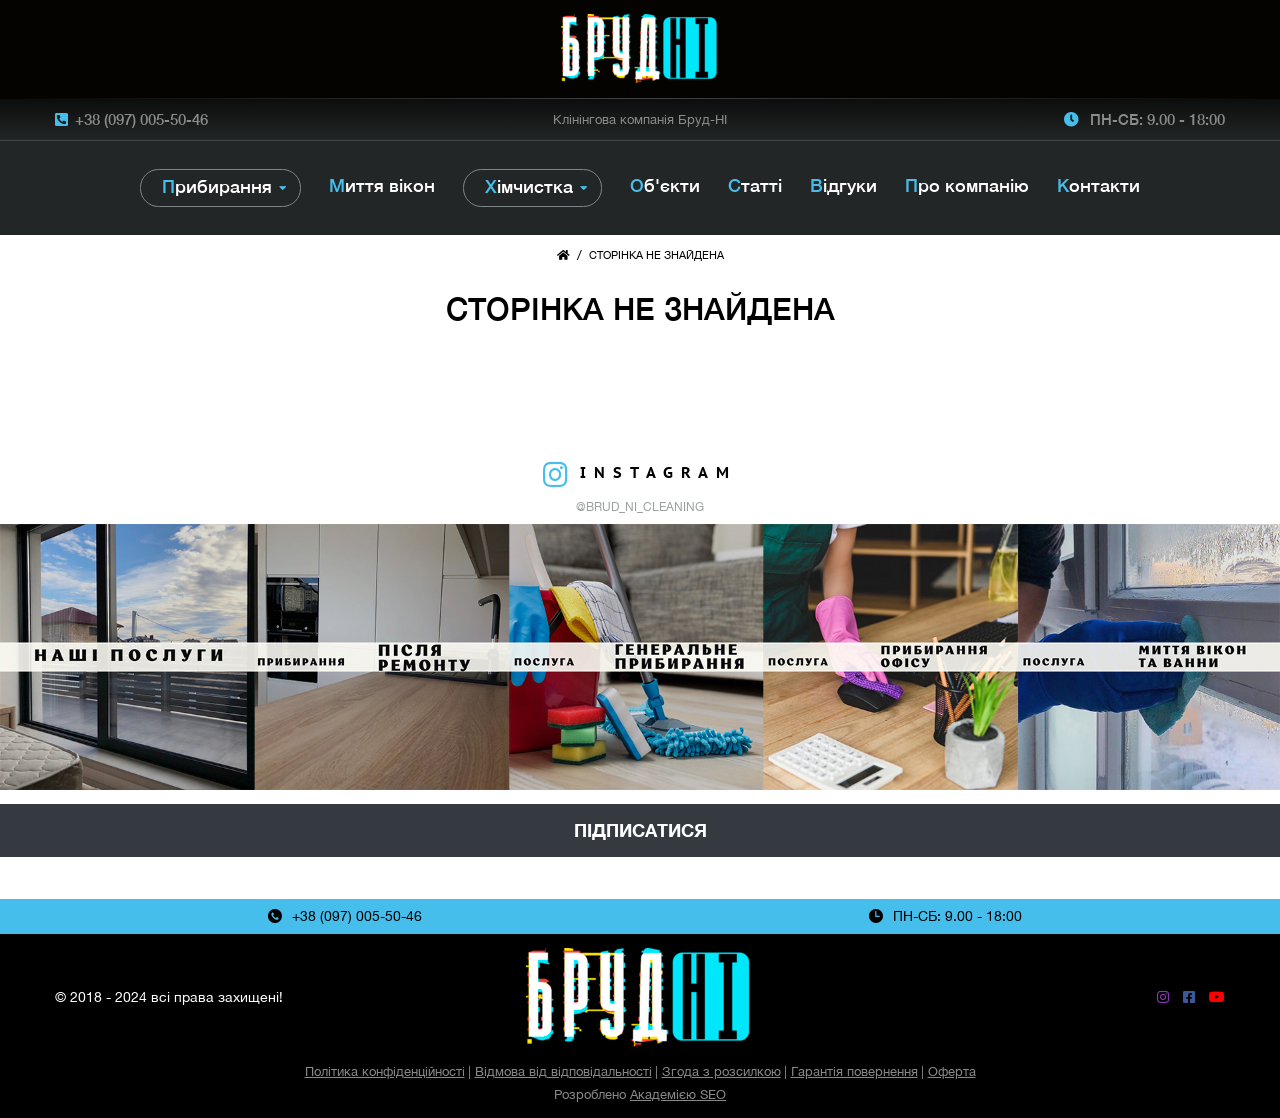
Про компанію (967, 185)
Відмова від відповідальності (563, 1071)
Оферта (952, 1071)
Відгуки (843, 185)
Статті (755, 185)
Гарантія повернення (854, 1071)
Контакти (1098, 185)
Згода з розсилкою (721, 1071)
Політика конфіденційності (385, 1071)
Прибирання (217, 186)
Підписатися (640, 830)
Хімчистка (529, 186)
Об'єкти (665, 185)
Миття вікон (382, 185)
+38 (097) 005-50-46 (141, 119)
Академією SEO (678, 1094)
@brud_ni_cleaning (640, 507)
